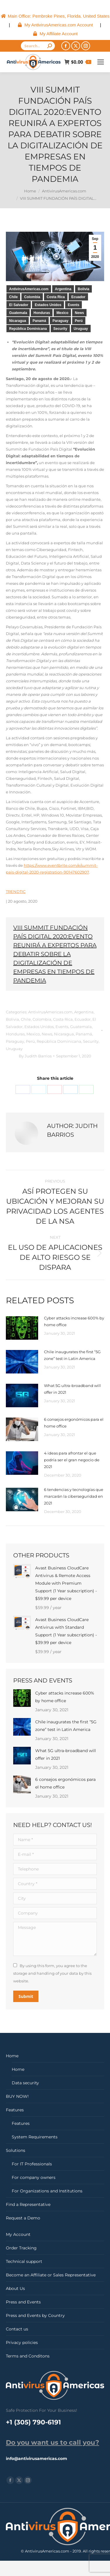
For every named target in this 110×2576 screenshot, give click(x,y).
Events (73, 305)
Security (60, 329)
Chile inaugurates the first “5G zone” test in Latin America (72, 1355)
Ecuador (78, 297)
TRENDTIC (16, 891)
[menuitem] (55, 16)
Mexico (62, 313)
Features (15, 2109)
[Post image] (22, 1328)
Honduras (41, 313)
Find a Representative (28, 2204)
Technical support (24, 2261)
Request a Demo (23, 2218)
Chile (13, 297)
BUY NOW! (17, 2096)
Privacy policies (22, 2342)
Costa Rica (56, 297)
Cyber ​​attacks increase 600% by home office (74, 1321)
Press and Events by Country (35, 2315)
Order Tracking (21, 2248)
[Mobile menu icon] (100, 62)
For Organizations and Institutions (47, 2191)
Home (12, 2055)
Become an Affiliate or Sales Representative (51, 2275)
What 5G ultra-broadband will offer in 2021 (72, 1389)
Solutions (15, 2150)
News (79, 313)
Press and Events (23, 2302)
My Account (18, 2234)
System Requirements (34, 2137)
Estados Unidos (48, 305)
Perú (79, 321)
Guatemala (18, 313)
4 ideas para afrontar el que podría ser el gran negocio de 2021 (71, 1460)
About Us (15, 2288)
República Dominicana (28, 329)
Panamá (39, 321)
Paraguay (60, 321)
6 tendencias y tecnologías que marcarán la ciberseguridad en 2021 (73, 1496)
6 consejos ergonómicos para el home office (74, 1422)
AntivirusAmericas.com (28, 289)
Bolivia (83, 289)
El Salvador (18, 305)
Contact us (17, 2329)
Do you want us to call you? (52, 2442)
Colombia (32, 297)
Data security (25, 2082)
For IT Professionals (32, 2164)
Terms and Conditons (28, 2356)
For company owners (33, 2177)
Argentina (63, 289)
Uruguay (81, 329)
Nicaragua (17, 321)
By (35, 1056)
